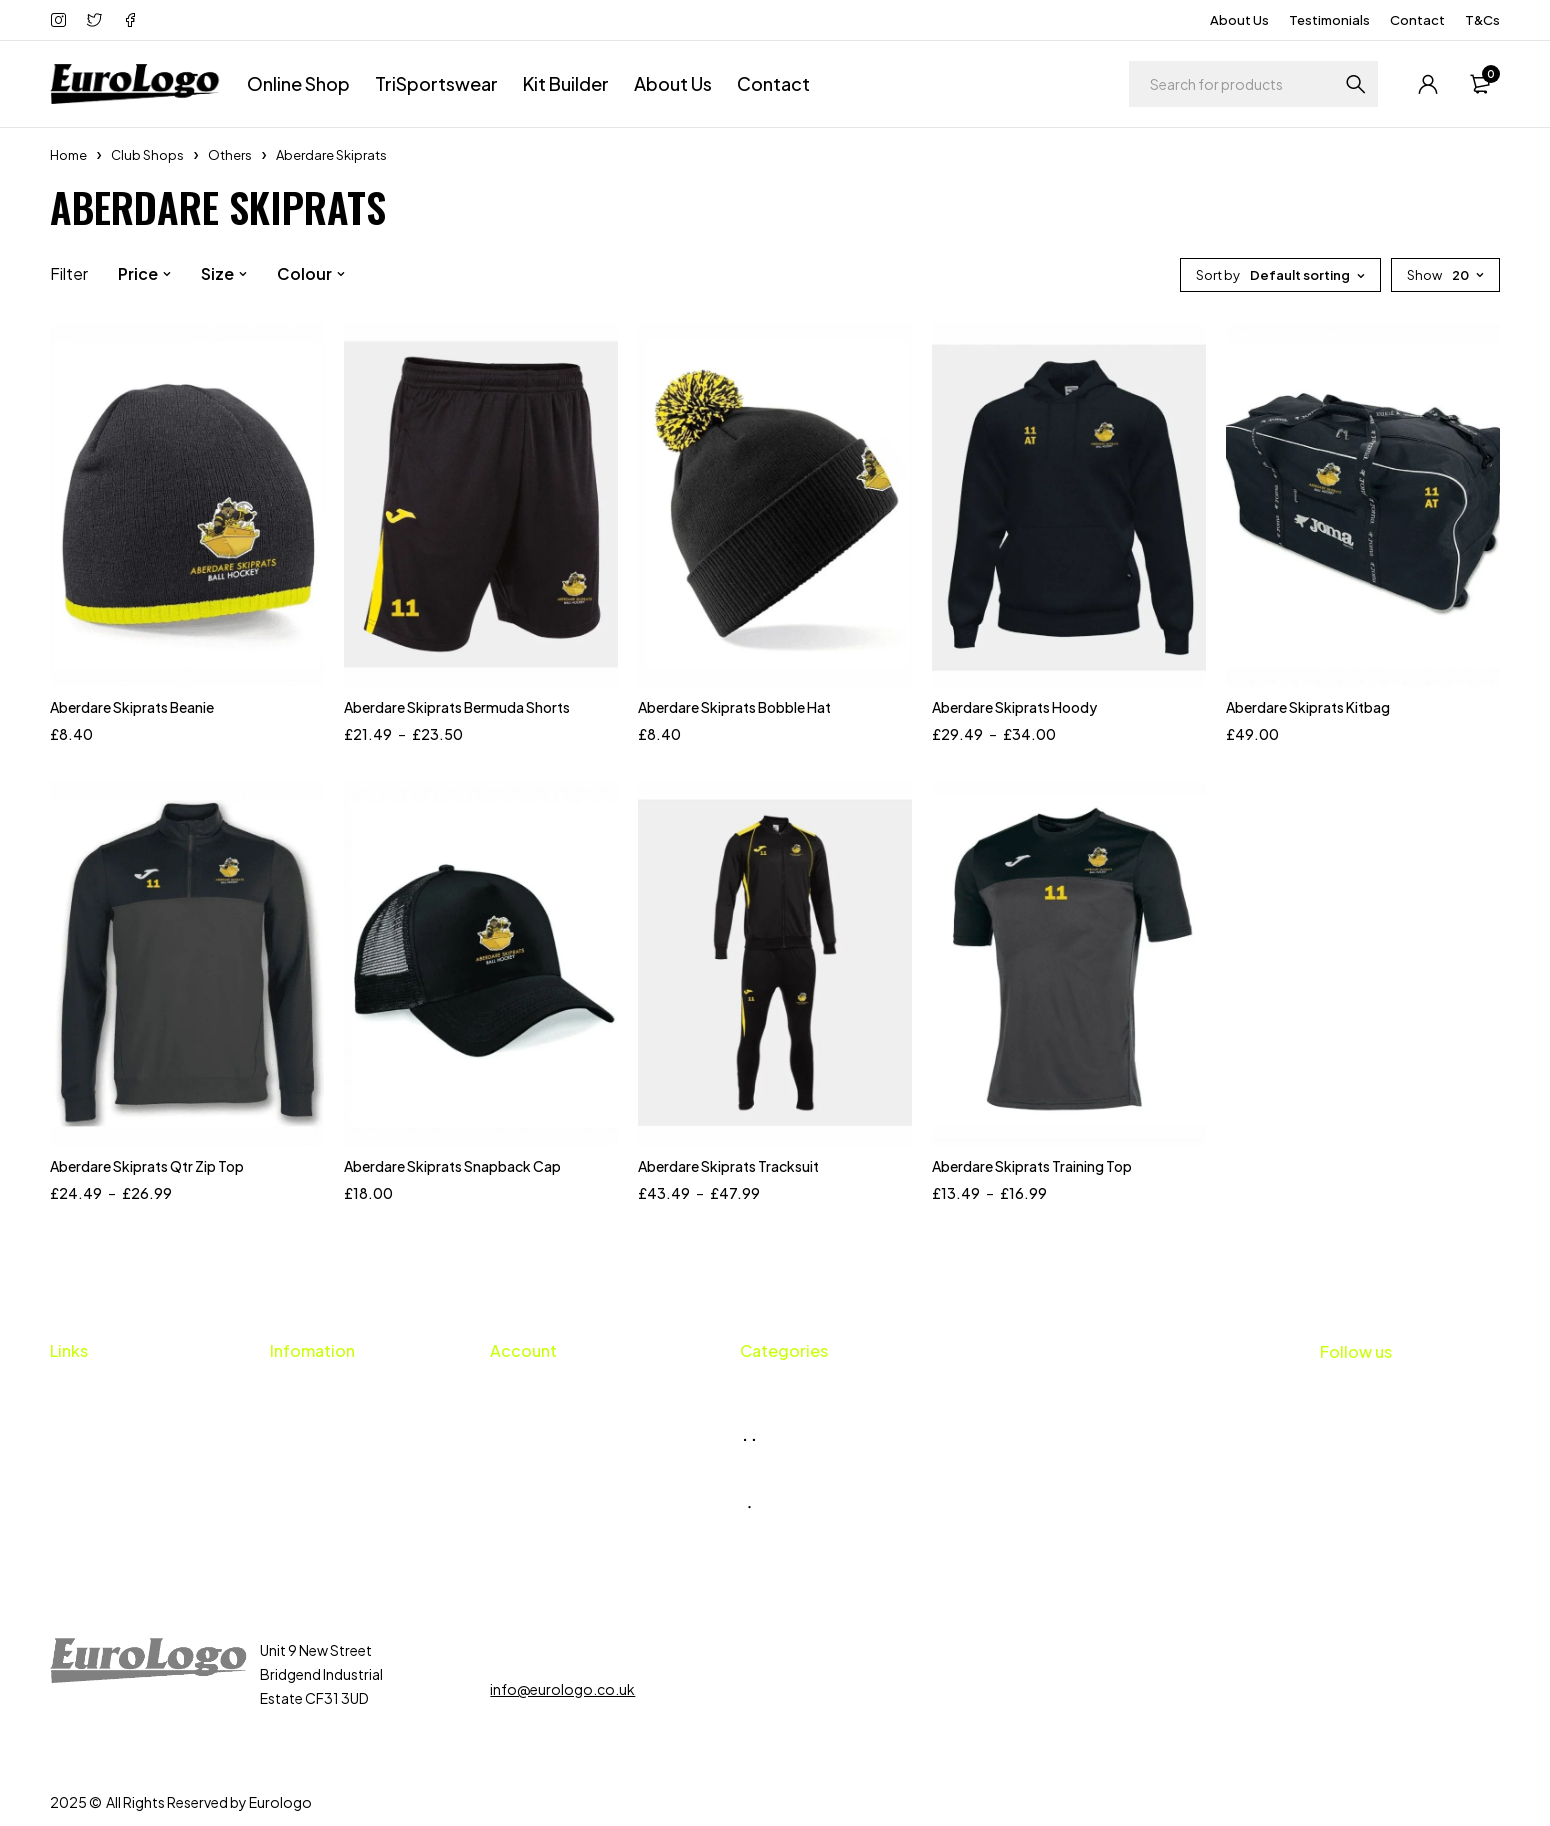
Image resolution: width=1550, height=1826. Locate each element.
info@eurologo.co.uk (562, 1689)
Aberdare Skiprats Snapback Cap (452, 1166)
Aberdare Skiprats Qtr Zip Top (147, 1166)
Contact (1417, 20)
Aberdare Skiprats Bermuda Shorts (457, 707)
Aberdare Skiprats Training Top (1032, 1166)
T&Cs (1482, 20)
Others (230, 155)
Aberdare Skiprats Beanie (132, 707)
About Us (1239, 20)
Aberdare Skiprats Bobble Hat (734, 707)
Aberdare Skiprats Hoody (1014, 707)
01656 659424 (559, 1650)
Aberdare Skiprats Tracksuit (728, 1166)
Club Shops (147, 155)
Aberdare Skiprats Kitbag (1308, 707)
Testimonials (1329, 20)
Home (68, 155)
